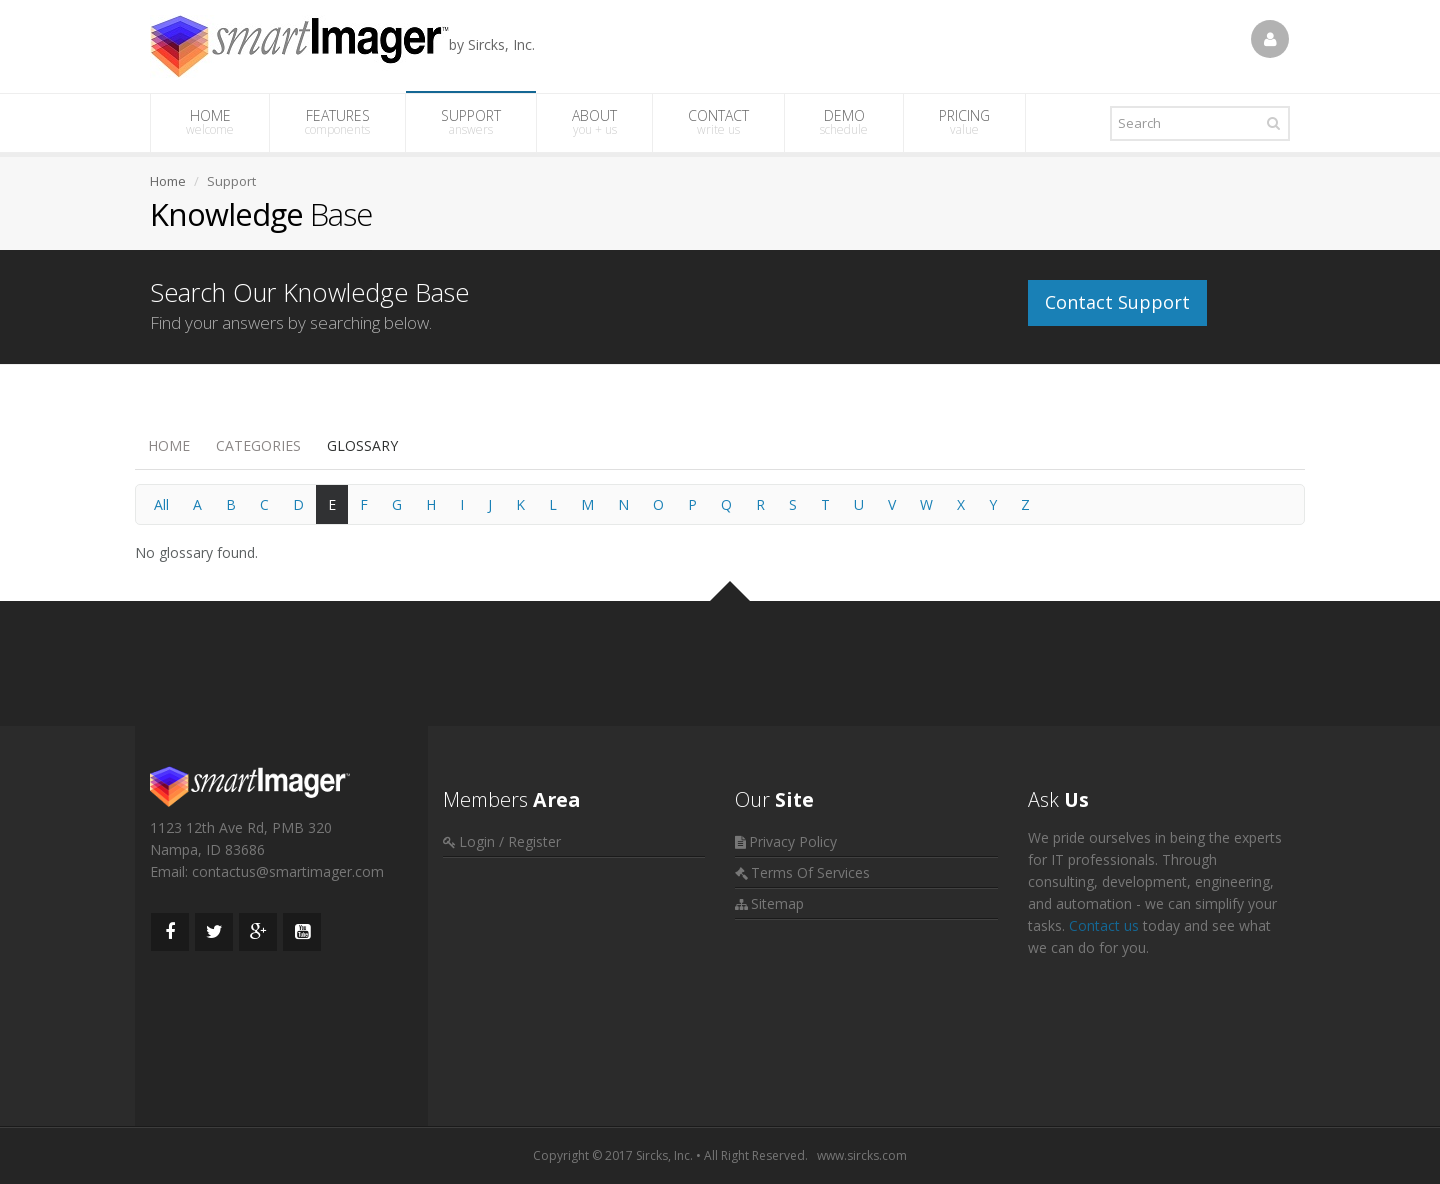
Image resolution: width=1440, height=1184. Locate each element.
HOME (210, 122)
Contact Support (1117, 302)
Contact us (1104, 925)
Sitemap (777, 903)
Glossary (362, 445)
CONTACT (718, 122)
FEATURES (337, 122)
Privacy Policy (793, 841)
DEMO (844, 122)
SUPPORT (471, 122)
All (161, 504)
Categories (258, 445)
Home (169, 445)
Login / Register (510, 841)
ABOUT (594, 122)
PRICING (964, 122)
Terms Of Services (810, 872)
